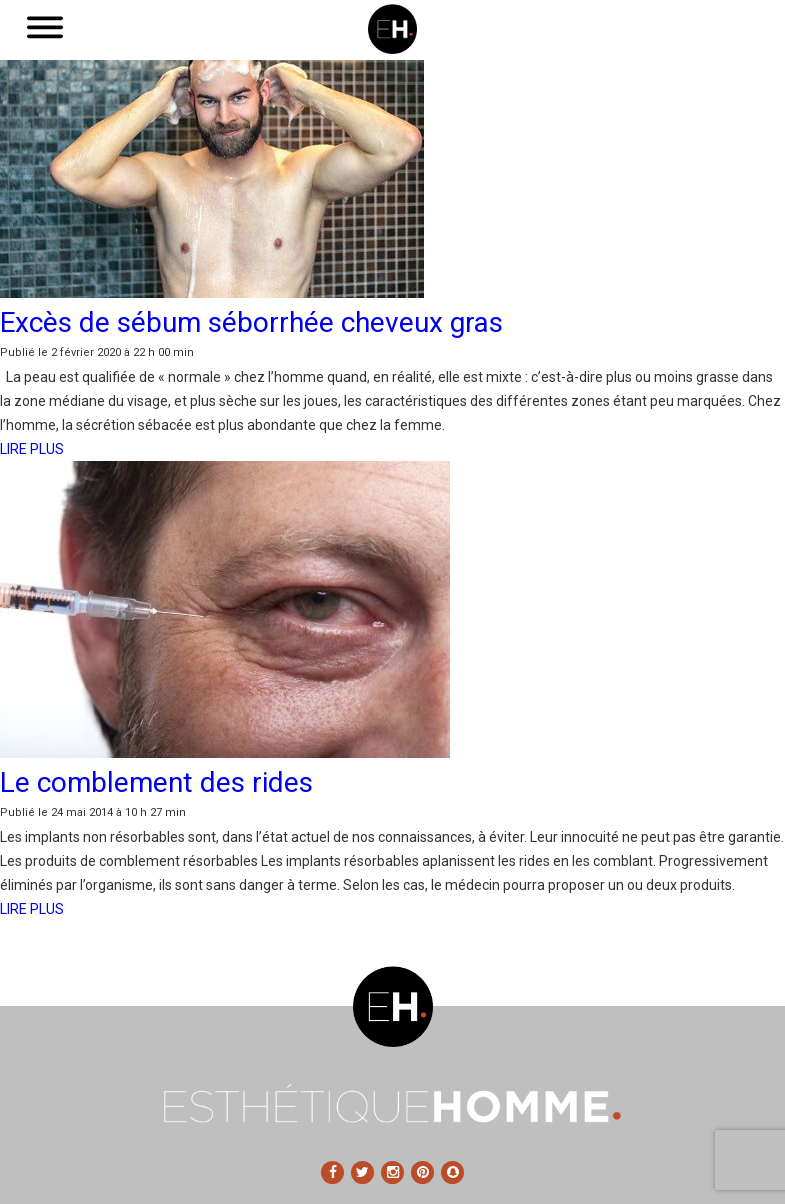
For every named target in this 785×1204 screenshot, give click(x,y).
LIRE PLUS (32, 449)
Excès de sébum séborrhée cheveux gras (251, 322)
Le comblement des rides (156, 782)
